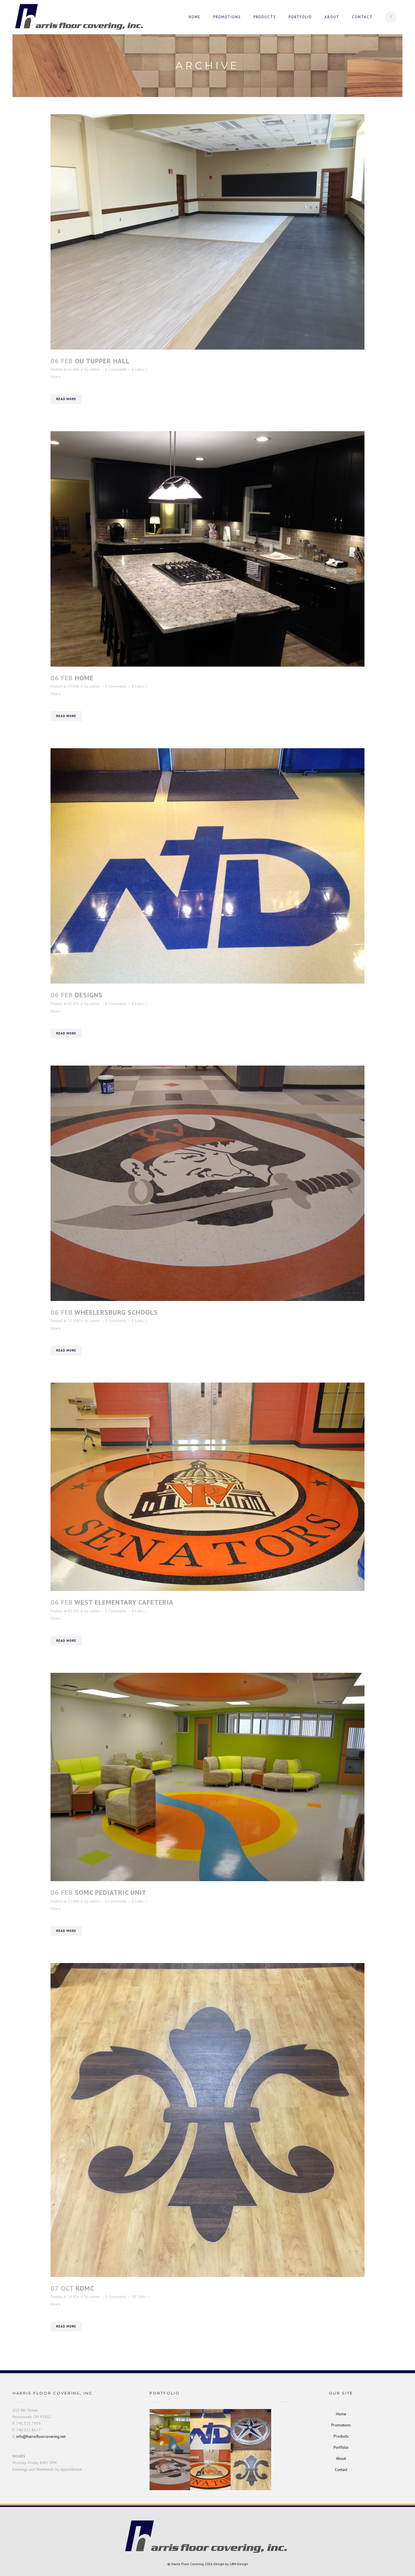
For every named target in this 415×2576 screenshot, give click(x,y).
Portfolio (341, 2447)
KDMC (85, 2288)
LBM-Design (239, 2564)
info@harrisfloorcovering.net (41, 2436)
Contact (341, 2469)
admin (95, 369)
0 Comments (115, 369)
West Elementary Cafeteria (124, 1602)
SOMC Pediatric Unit (110, 1892)
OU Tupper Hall (102, 360)
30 (139, 2297)
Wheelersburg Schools (116, 1312)
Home (84, 677)
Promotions (341, 2425)
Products (341, 2436)
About (341, 2458)
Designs (88, 995)
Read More (66, 399)
